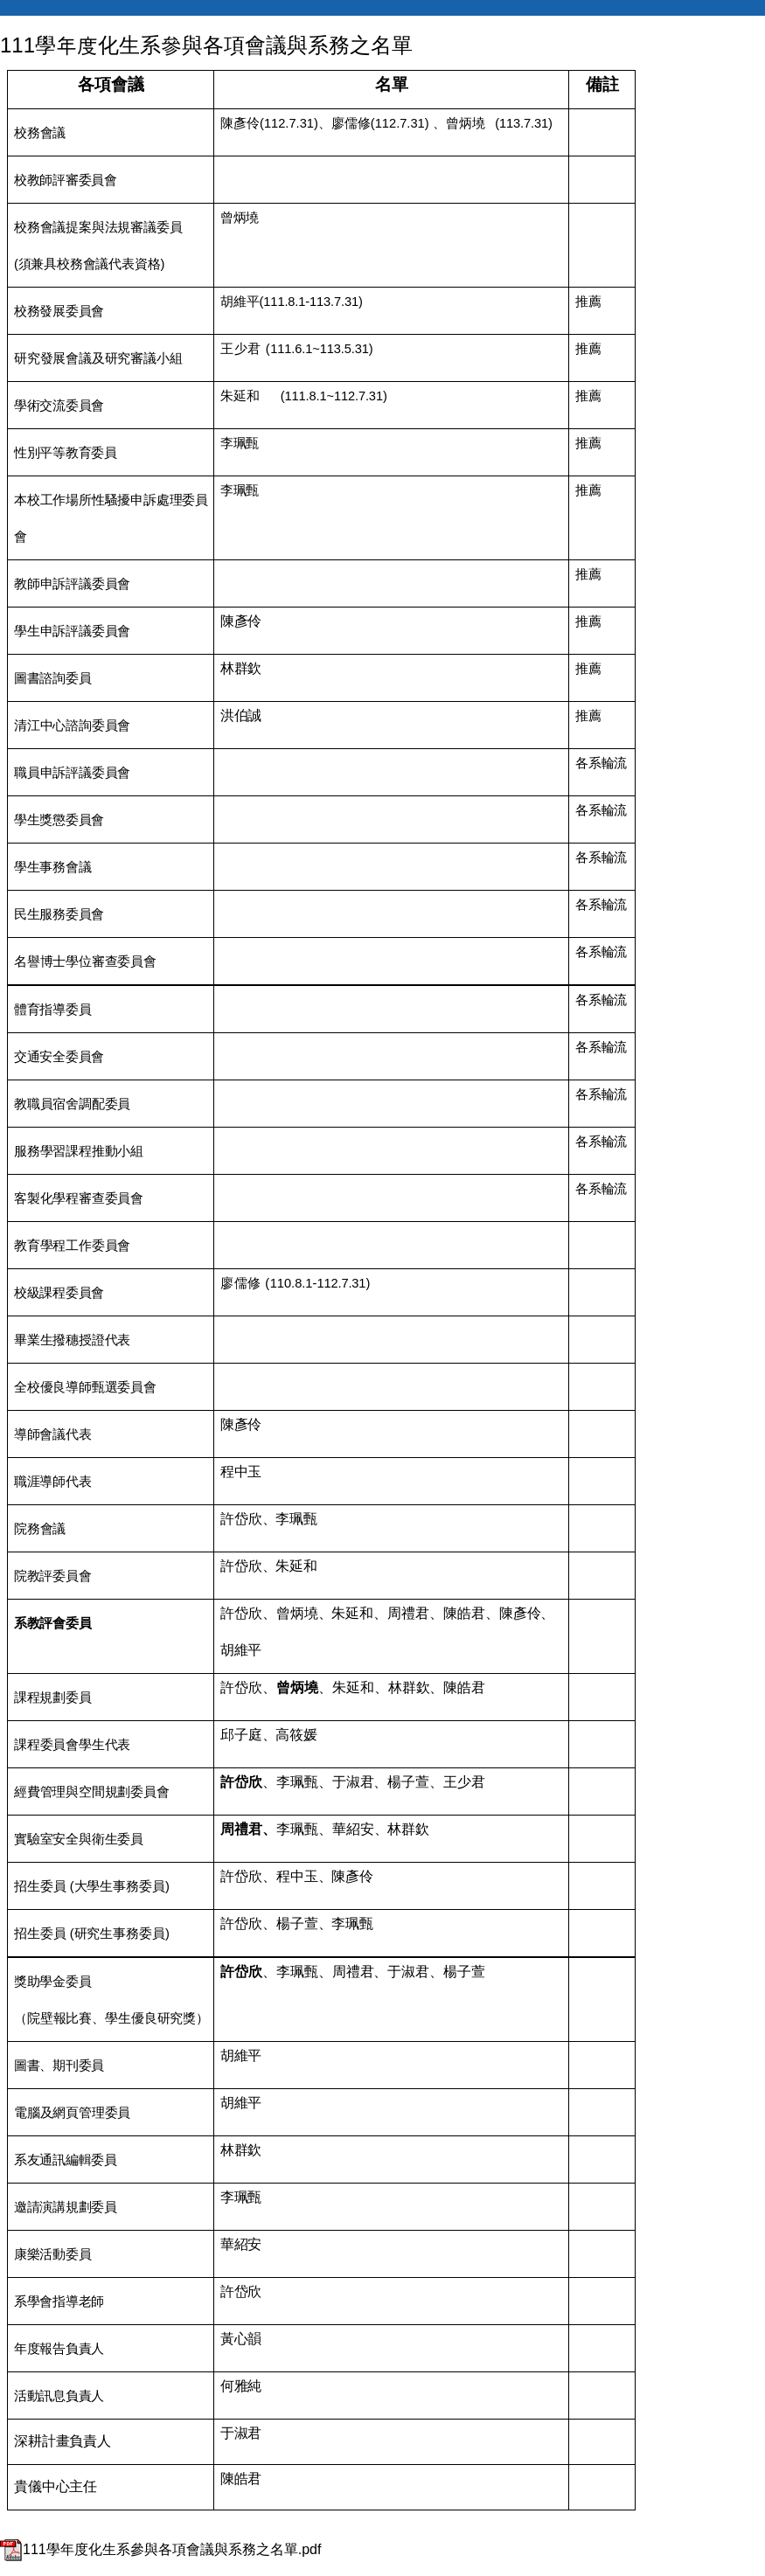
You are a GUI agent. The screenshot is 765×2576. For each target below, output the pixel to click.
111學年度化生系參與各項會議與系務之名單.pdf (160, 2549)
